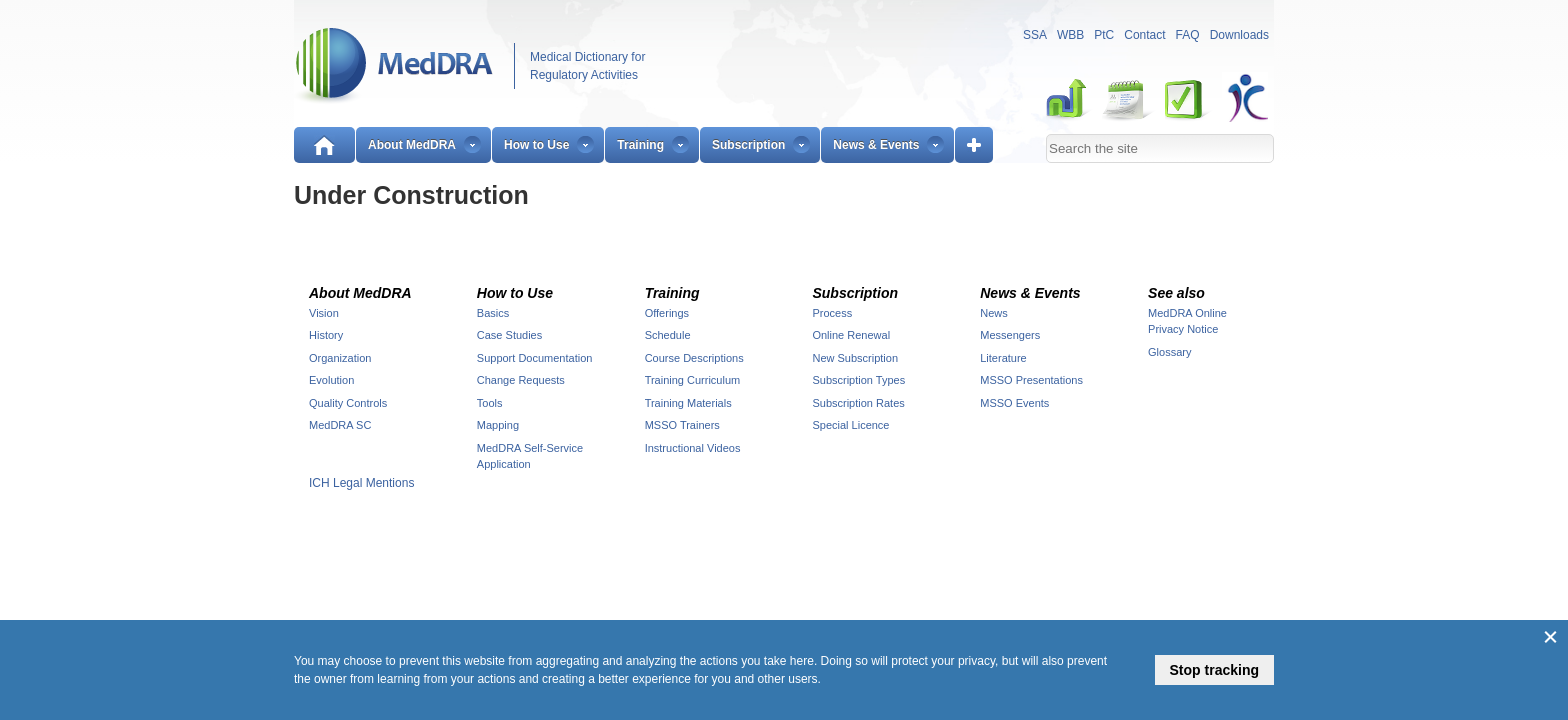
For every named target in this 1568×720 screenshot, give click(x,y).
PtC (1104, 35)
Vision (324, 313)
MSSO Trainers (682, 425)
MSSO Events (1014, 403)
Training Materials (688, 403)
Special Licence (850, 425)
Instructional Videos (693, 448)
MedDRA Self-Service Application (530, 456)
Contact (1144, 35)
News (994, 313)
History (326, 335)
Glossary (1169, 352)
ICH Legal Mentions (361, 483)
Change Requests (521, 380)
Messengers (1010, 335)
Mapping (498, 425)
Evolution (331, 380)
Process (832, 313)
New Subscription (855, 358)
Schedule (668, 335)
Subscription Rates (858, 403)
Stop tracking (1214, 670)
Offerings (667, 313)
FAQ (1188, 35)
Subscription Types (858, 380)
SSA (1035, 35)
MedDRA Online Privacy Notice (1187, 321)
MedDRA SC (340, 425)
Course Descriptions (694, 358)
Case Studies (509, 335)
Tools (490, 403)
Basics (493, 313)
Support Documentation (535, 358)
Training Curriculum (693, 380)
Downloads (1239, 35)
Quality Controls (348, 403)
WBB (1070, 35)
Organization (340, 358)
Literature (1003, 358)
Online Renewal (851, 335)
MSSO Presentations (1031, 380)
